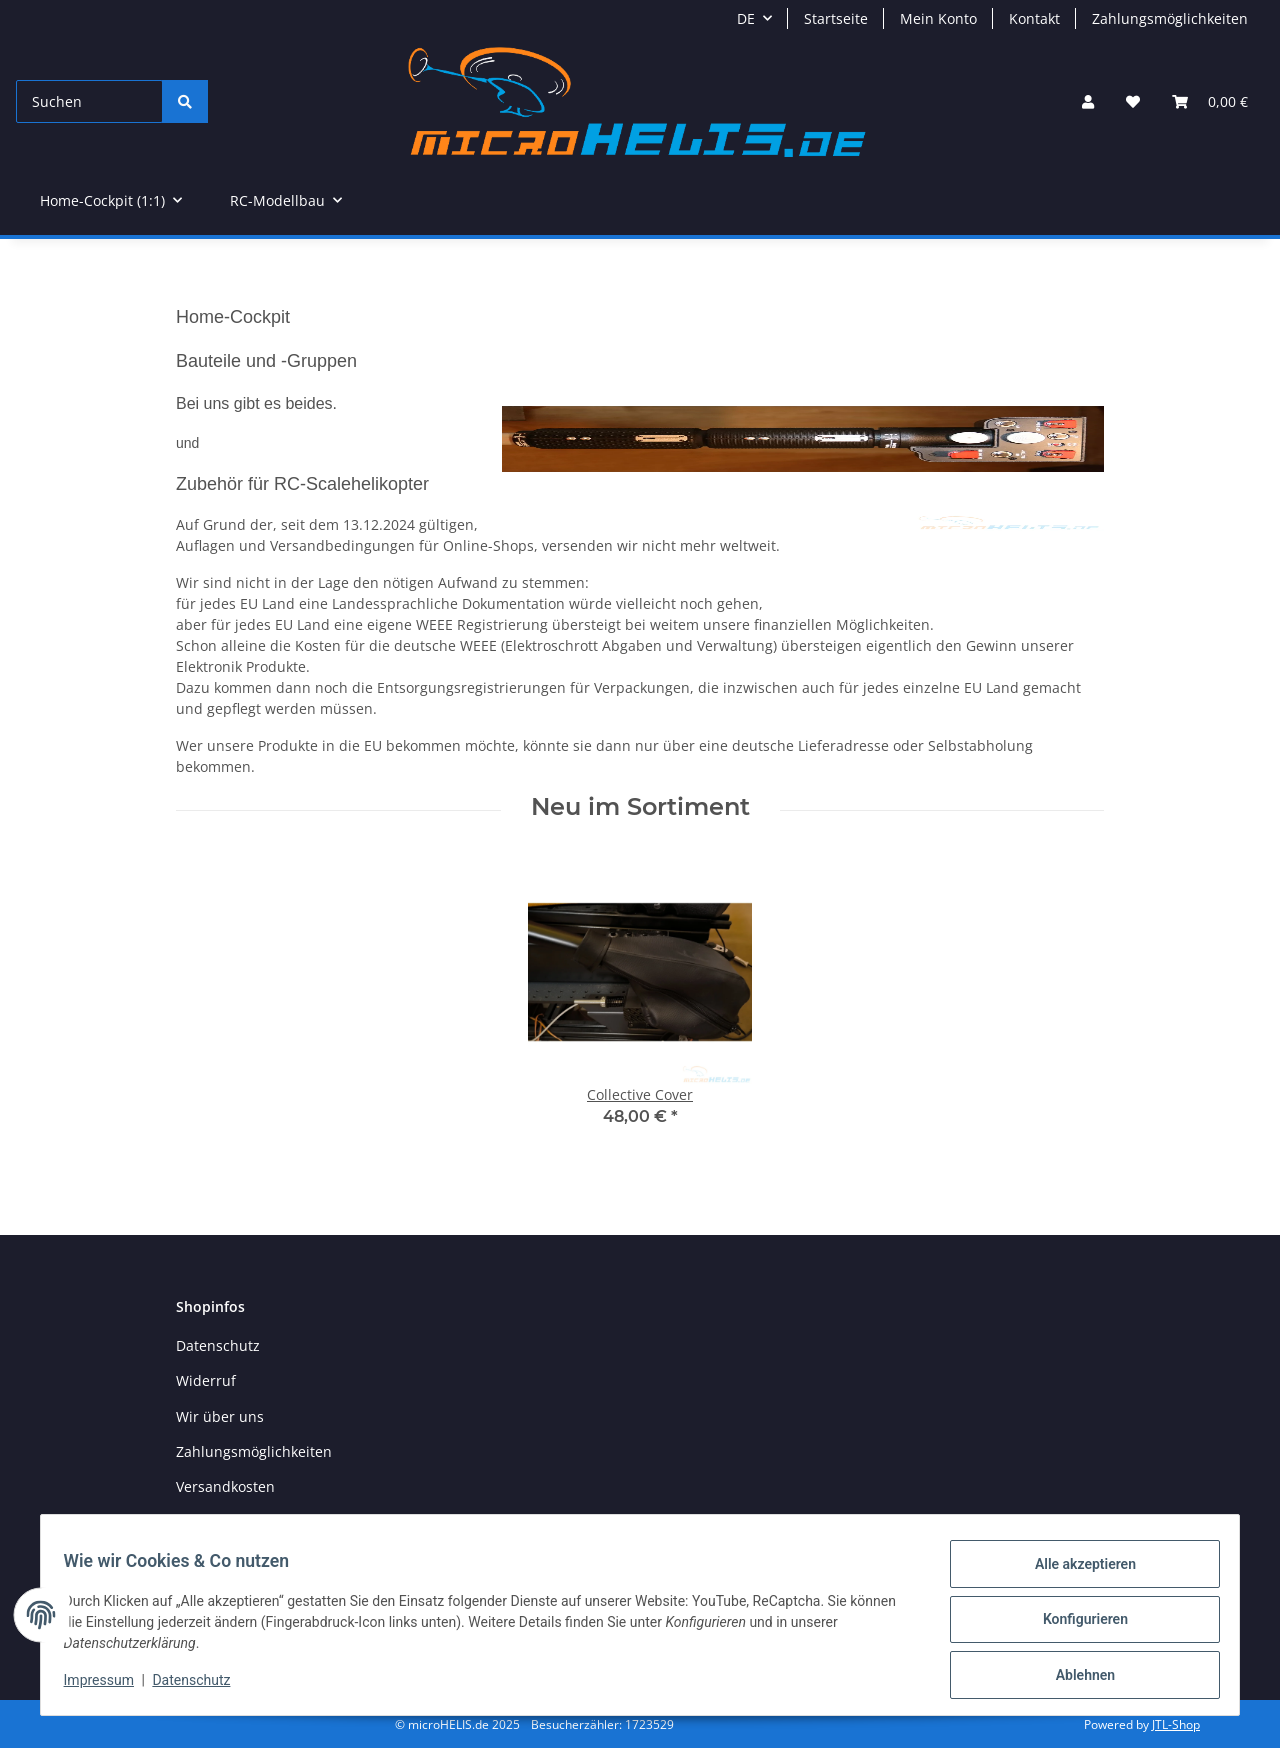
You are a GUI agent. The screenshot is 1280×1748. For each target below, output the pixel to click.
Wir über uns (220, 1416)
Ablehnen (1075, 1677)
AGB (190, 1522)
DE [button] (746, 18)
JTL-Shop (1176, 1724)
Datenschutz (201, 1686)
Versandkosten (225, 1486)
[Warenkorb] (1210, 101)
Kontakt (1034, 18)
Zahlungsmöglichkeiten (1170, 18)
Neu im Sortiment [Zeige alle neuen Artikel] (640, 807)
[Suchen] (89, 101)
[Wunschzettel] (1133, 101)
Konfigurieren (1075, 1625)
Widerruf (206, 1380)
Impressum (108, 1686)
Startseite (836, 18)
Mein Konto (938, 18)
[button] (1088, 101)
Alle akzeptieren (1075, 1573)
